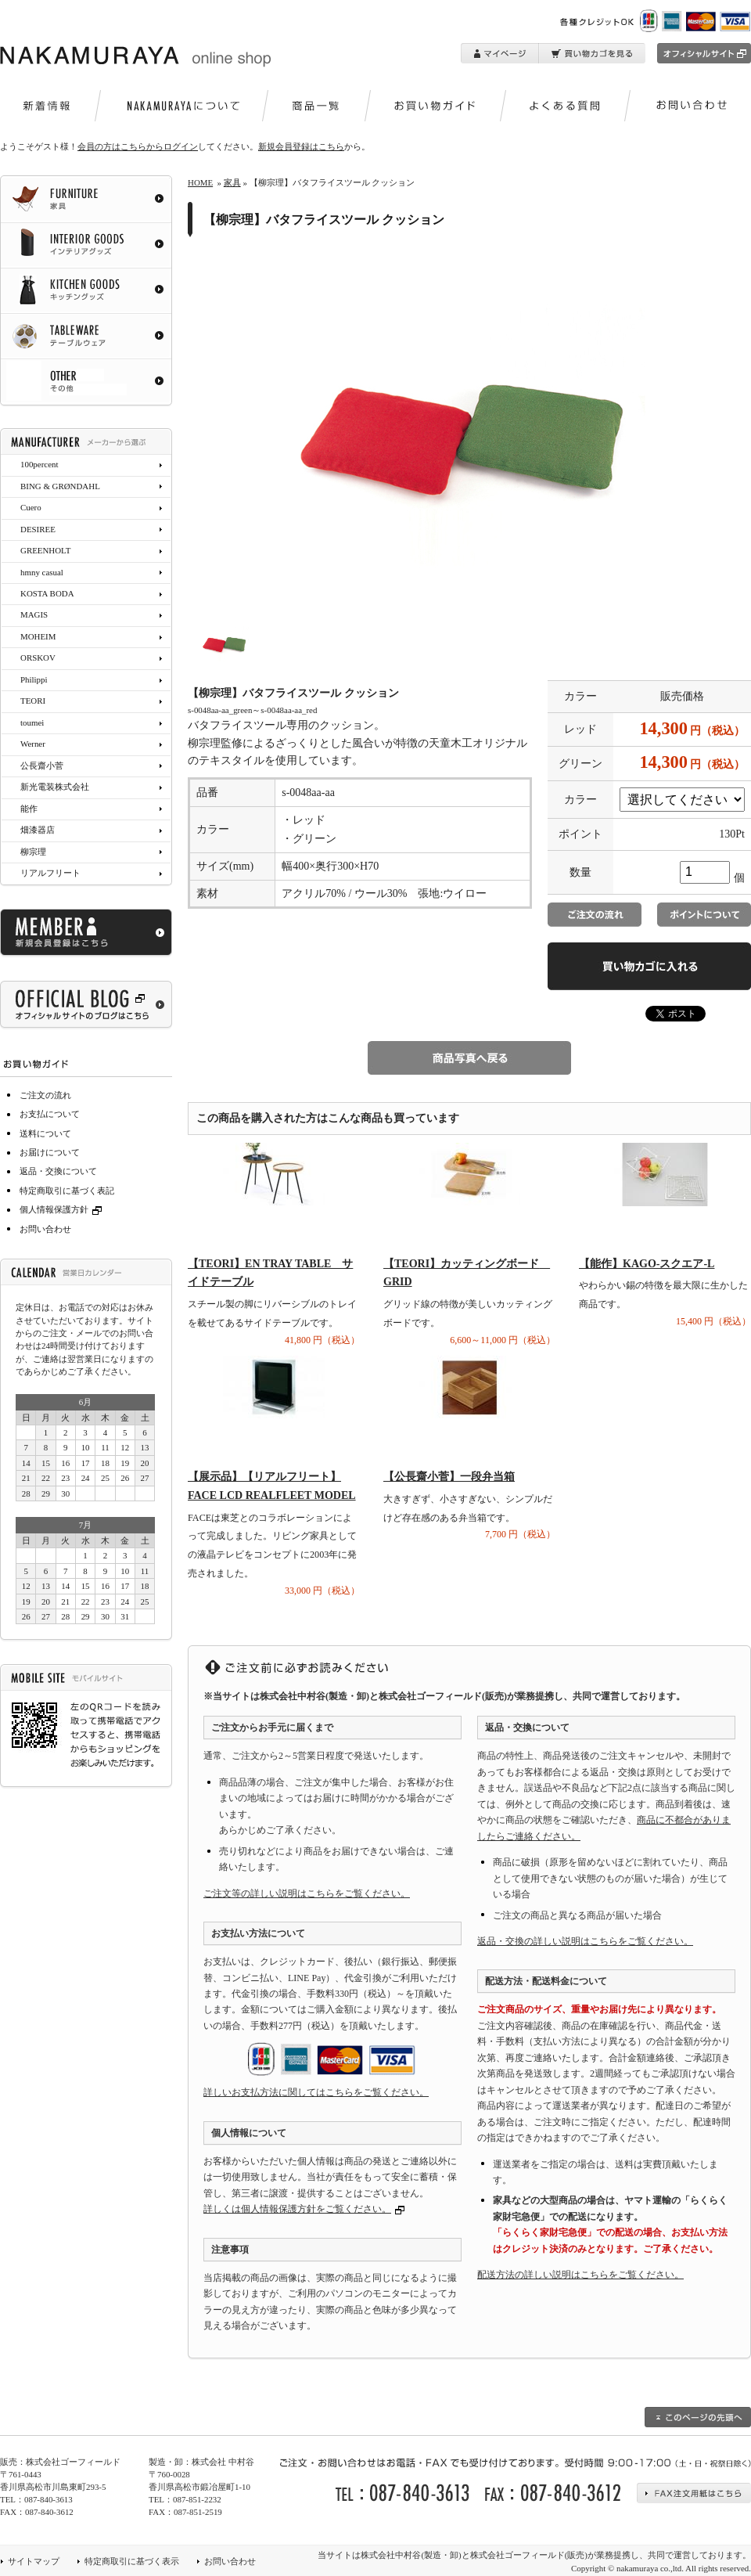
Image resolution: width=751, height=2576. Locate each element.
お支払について (50, 1114)
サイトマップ (33, 2561)
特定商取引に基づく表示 (131, 2561)
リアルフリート (50, 872)
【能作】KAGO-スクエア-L (646, 1264)
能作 (29, 808)
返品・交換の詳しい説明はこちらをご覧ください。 (585, 1941)
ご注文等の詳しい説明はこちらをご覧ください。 (306, 1893)
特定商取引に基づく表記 (67, 1190)
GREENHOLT (45, 550)
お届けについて (50, 1152)
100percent (39, 464)
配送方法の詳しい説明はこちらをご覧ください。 (580, 2274)
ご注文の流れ (45, 1095)
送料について (45, 1133)
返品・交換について (58, 1171)
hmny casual (41, 572)
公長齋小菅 (41, 765)
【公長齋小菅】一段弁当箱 (449, 1477)
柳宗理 (33, 851)
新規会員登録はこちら (301, 146)
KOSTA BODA (47, 593)
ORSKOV (38, 657)
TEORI (32, 700)
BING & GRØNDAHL (60, 486)
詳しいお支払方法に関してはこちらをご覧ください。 (316, 2092)
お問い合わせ (45, 1229)
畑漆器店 (37, 829)
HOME (200, 182)
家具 (232, 182)
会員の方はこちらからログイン (137, 146)
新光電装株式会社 (54, 786)
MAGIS (34, 614)
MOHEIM (38, 636)
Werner (32, 743)
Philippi (34, 679)
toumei (32, 722)
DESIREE (38, 529)
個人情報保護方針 (63, 1209)
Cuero (30, 507)
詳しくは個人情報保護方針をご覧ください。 (297, 2208)
